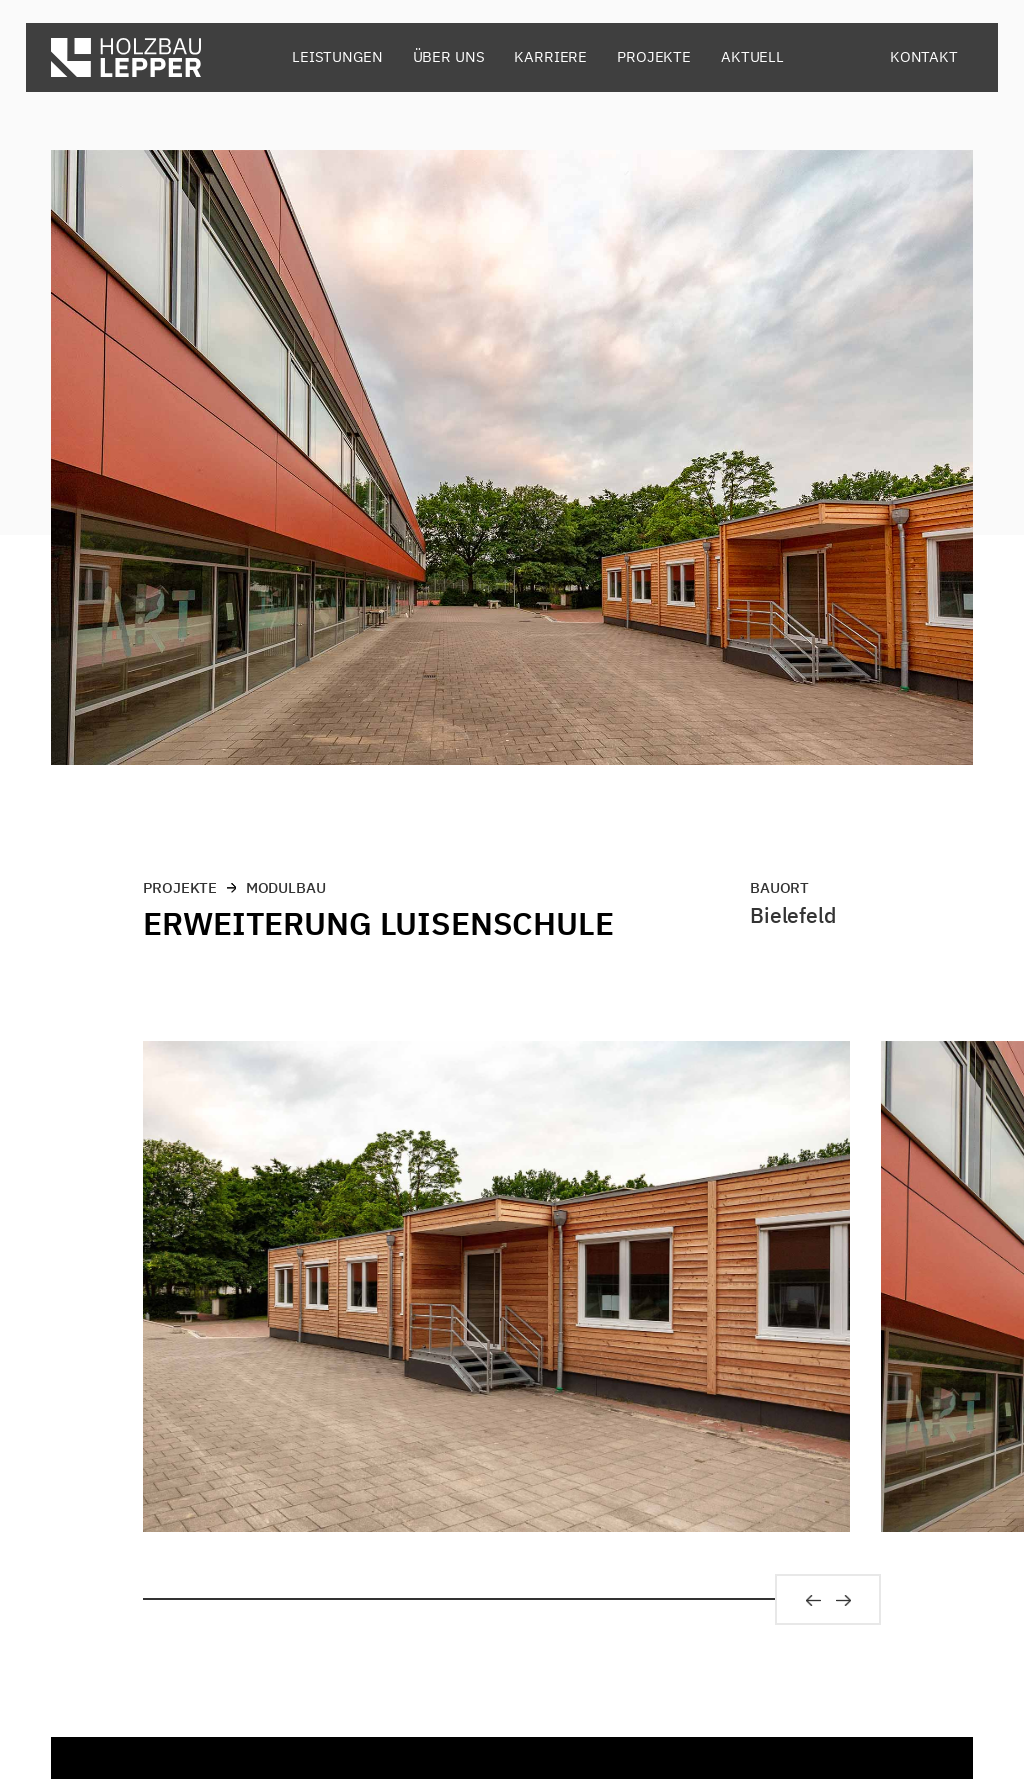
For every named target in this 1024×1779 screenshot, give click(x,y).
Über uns (449, 56)
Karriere (550, 56)
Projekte (654, 56)
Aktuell (752, 56)
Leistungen (337, 56)
